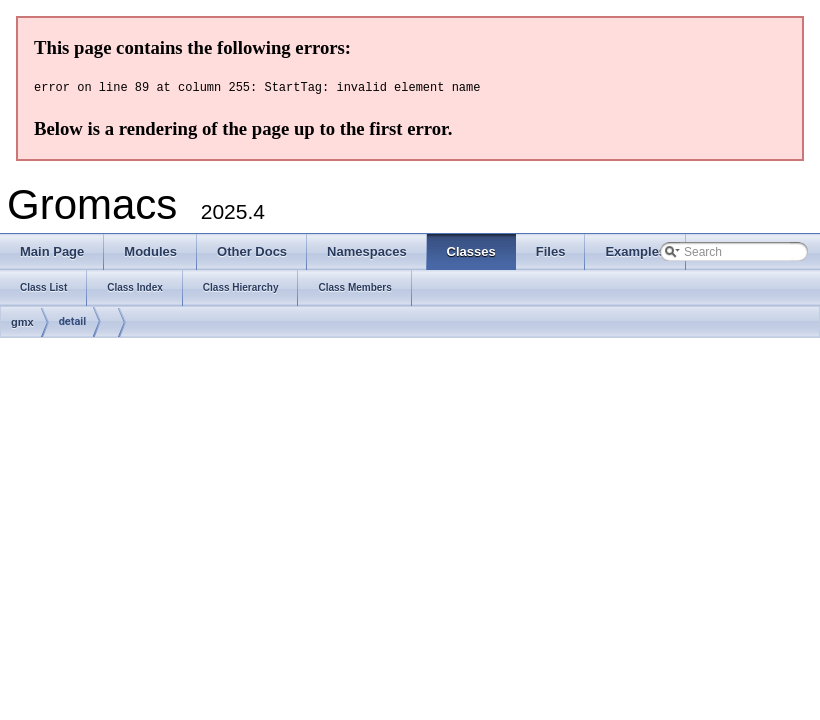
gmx (22, 322)
